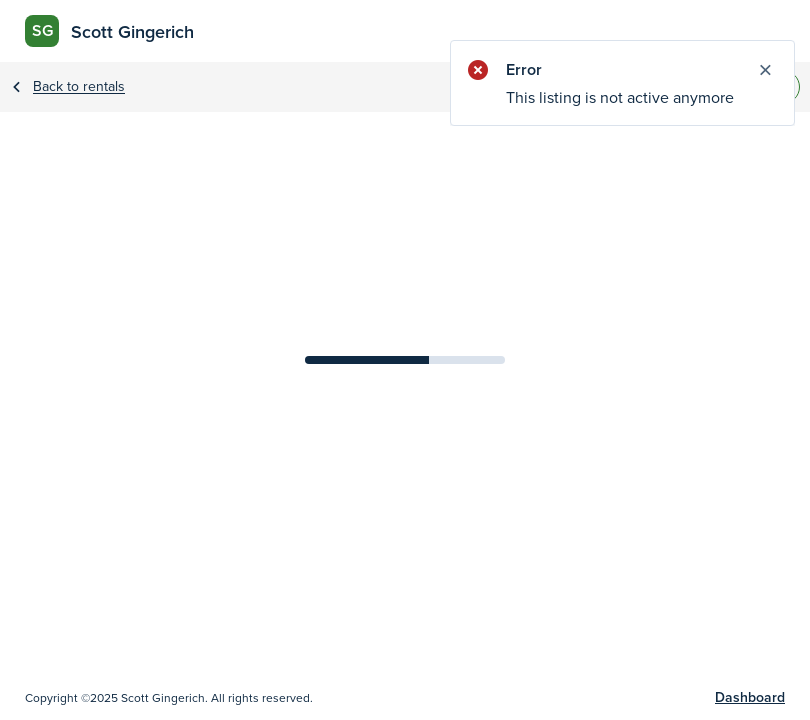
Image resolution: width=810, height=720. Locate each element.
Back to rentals (79, 87)
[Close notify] (765, 70)
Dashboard (750, 698)
